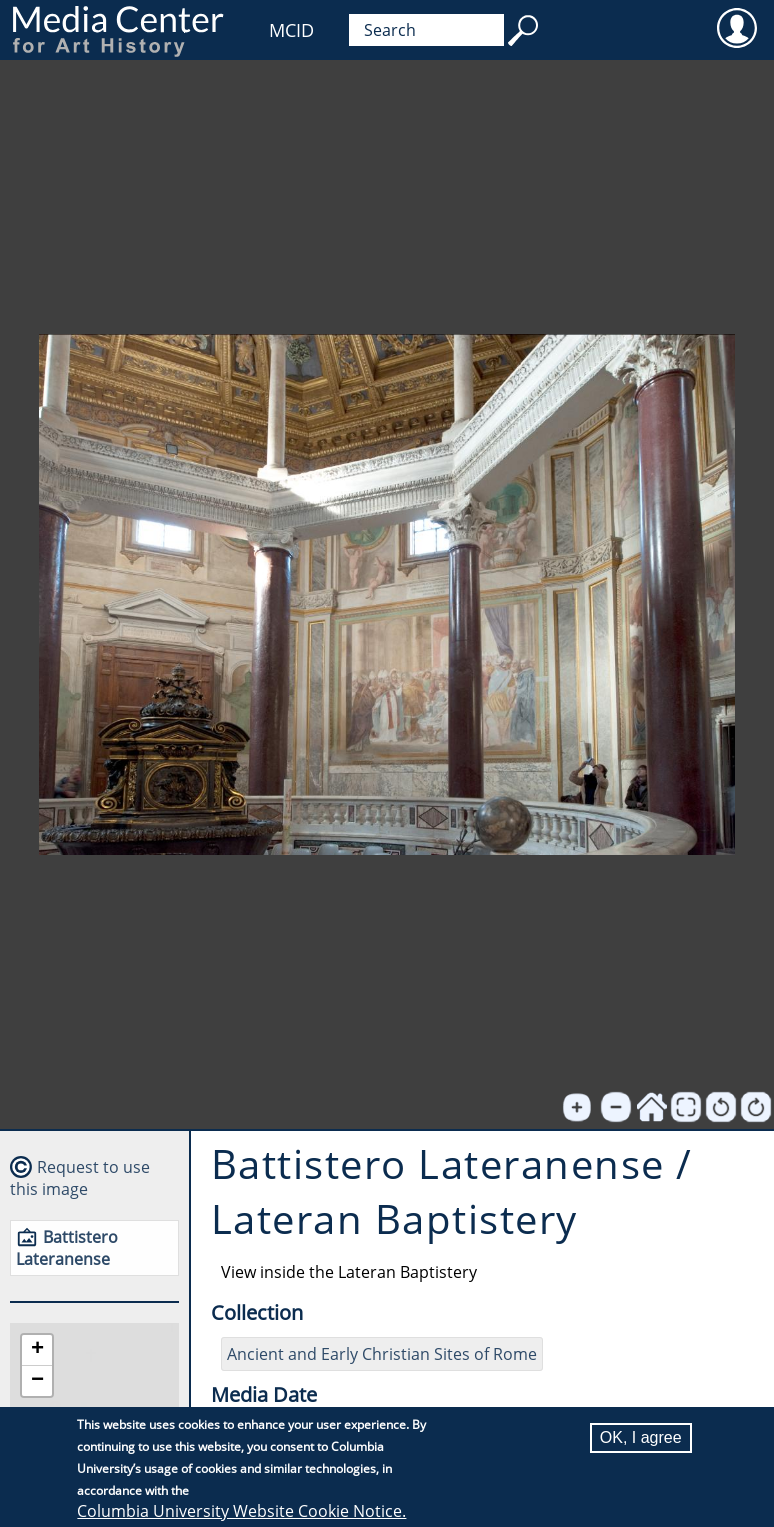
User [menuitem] (736, 27)
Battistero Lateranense (67, 1248)
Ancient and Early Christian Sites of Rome (382, 1354)
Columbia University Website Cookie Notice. (241, 1511)
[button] (37, 1350)
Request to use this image (80, 1178)
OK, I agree (641, 1437)
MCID (291, 30)
